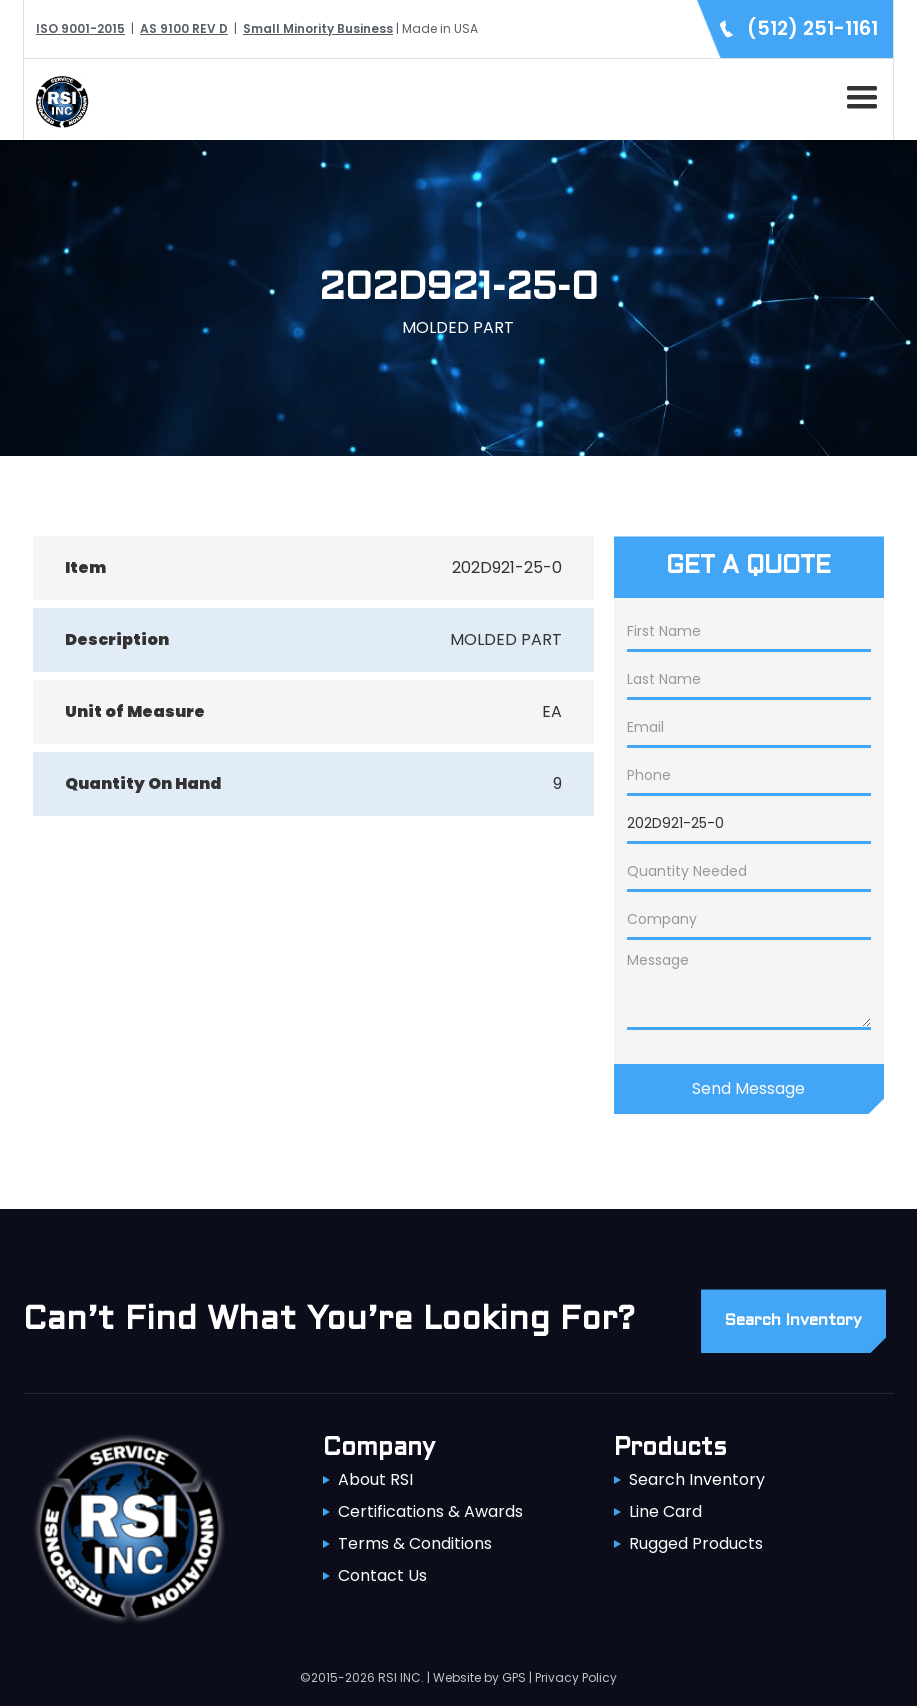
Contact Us (382, 1575)
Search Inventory (697, 1479)
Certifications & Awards (430, 1511)
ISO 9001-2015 (80, 28)
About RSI (375, 1479)
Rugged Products (696, 1543)
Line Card (665, 1511)
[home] (57, 99)
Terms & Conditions (415, 1543)
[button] (858, 94)
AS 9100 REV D (184, 28)
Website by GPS (479, 1677)
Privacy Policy (576, 1677)
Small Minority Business (318, 28)
